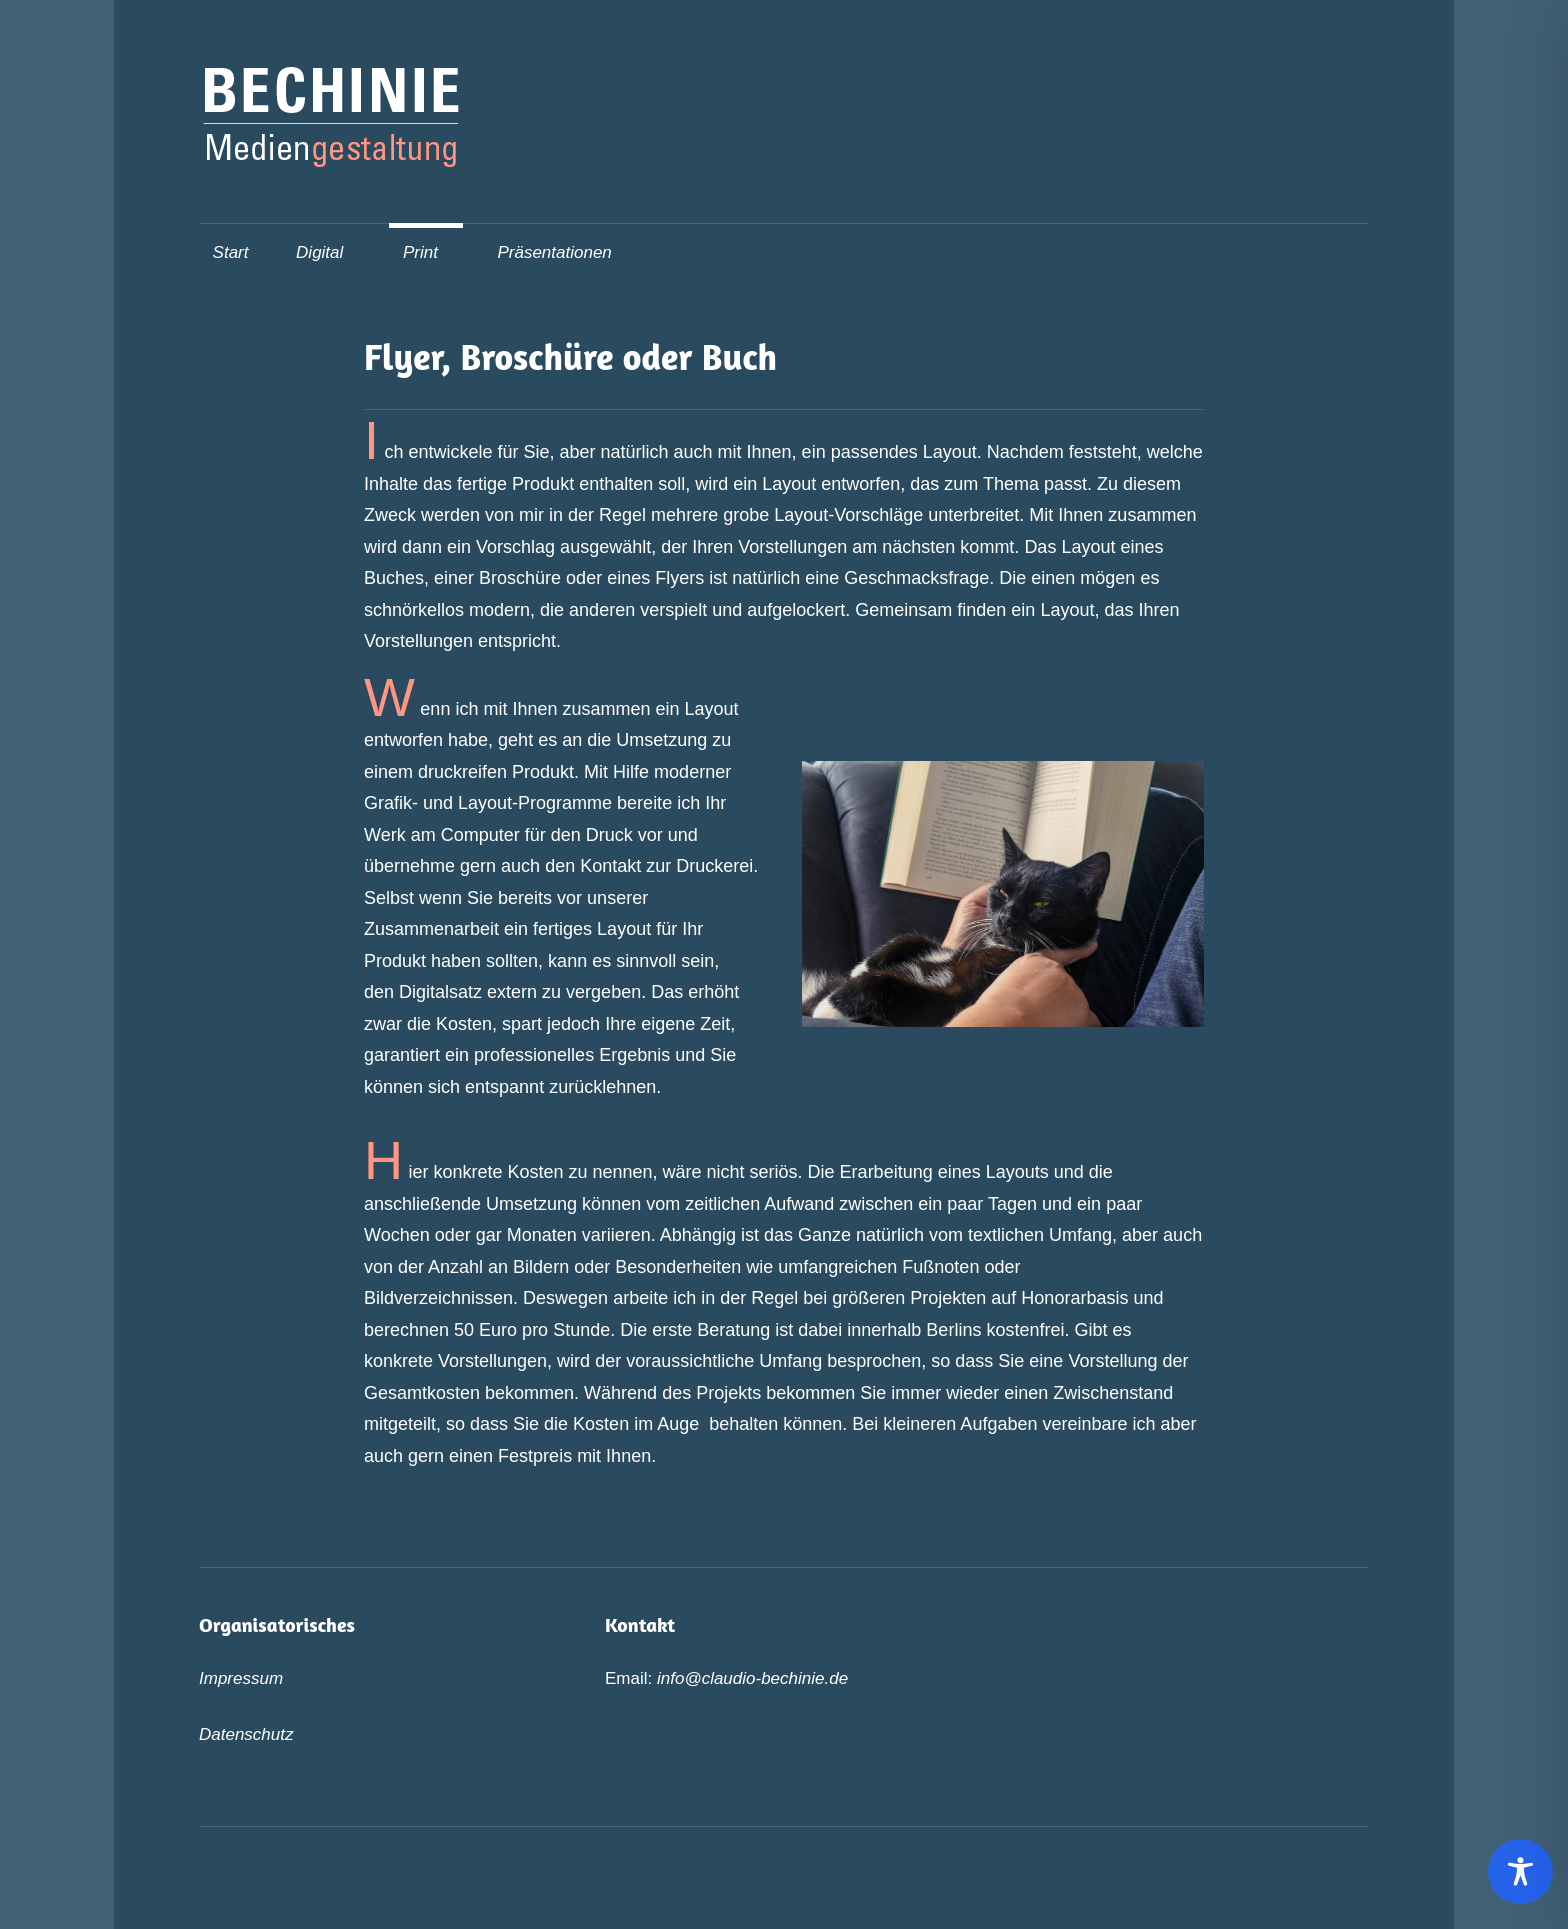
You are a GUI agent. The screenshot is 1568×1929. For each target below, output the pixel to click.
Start (231, 252)
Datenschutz (246, 1734)
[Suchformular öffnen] (1345, 250)
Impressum (241, 1678)
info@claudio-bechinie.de (752, 1678)
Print (430, 252)
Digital (329, 252)
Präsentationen (554, 252)
